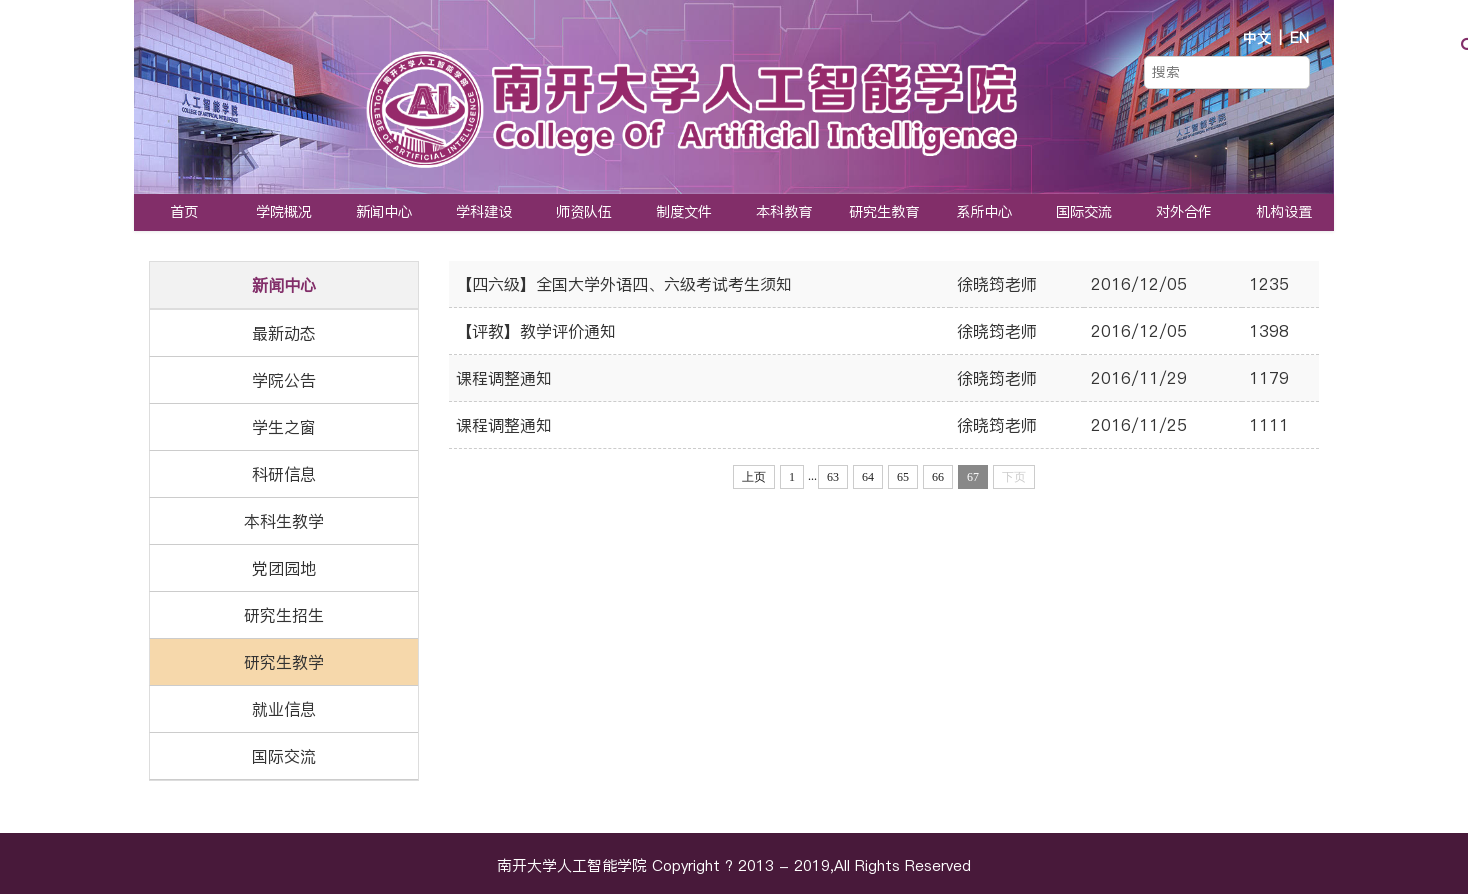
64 (868, 477)
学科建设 (484, 212)
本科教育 (784, 212)
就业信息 (284, 709)
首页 (184, 212)
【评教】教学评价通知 (536, 331)
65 (903, 477)
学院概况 (284, 212)
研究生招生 (284, 615)
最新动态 (284, 333)
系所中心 (984, 212)
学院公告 (284, 380)
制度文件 (684, 212)
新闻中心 (384, 212)
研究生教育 (884, 212)
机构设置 (1284, 212)
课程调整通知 (504, 378)
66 (938, 477)
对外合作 (1184, 212)
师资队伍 (584, 212)
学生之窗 (284, 427)
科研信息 (284, 474)
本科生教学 (284, 521)
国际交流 (1084, 212)
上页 (754, 477)
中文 (1257, 38)
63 (833, 477)
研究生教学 (284, 662)
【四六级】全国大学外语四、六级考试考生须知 (624, 284)
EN (1299, 38)
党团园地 (284, 568)
